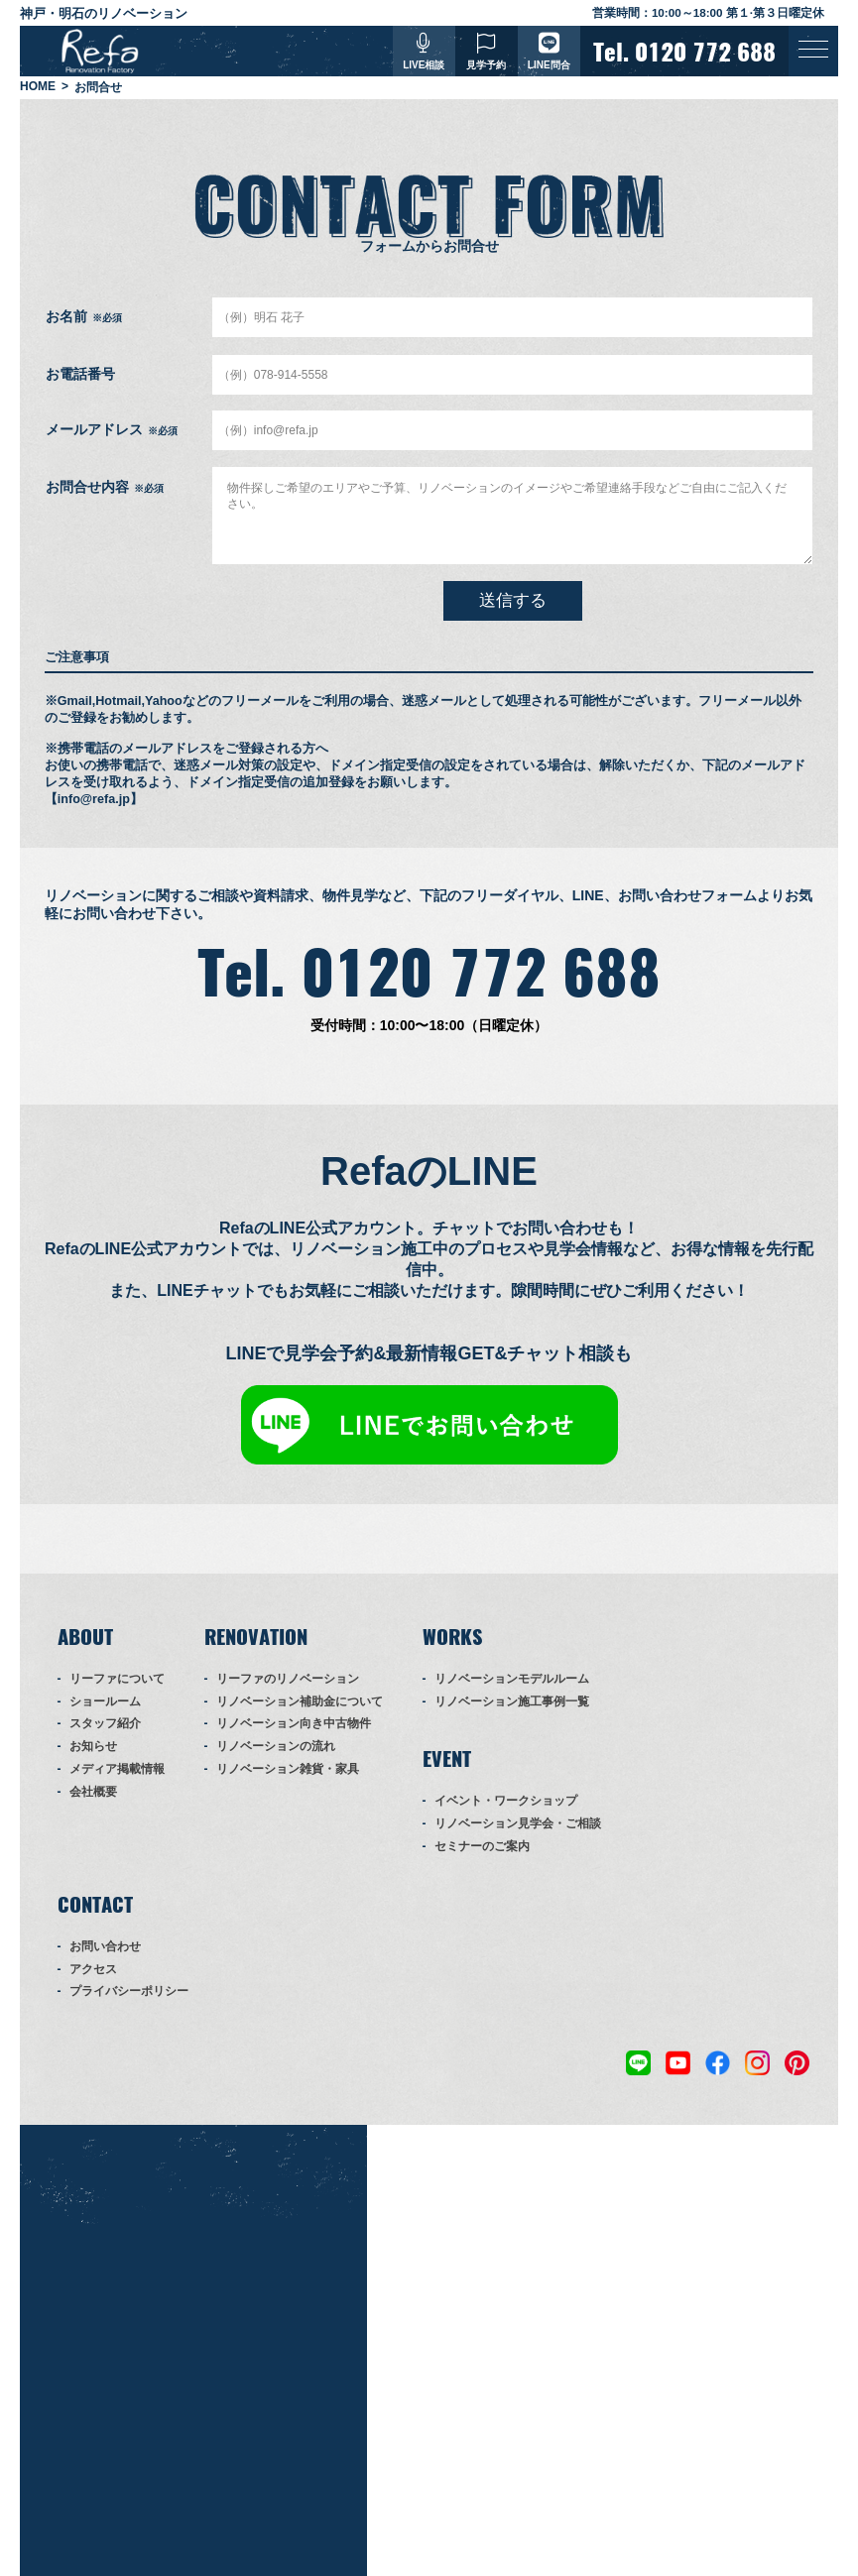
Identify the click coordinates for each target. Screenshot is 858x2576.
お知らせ (93, 1747)
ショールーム (105, 1701)
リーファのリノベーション (287, 1680)
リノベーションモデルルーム (511, 1680)
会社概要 (93, 1793)
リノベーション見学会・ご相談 (517, 1824)
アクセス (93, 1969)
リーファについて (117, 1680)
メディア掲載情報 (117, 1770)
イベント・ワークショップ (505, 1802)
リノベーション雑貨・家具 (287, 1770)
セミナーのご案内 (482, 1847)
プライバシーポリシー (128, 1992)
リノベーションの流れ (275, 1747)
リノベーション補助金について (299, 1701)
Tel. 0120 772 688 (429, 973)
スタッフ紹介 (105, 1724)
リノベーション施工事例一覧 (511, 1701)
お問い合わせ (105, 1947)
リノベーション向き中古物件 (293, 1724)
